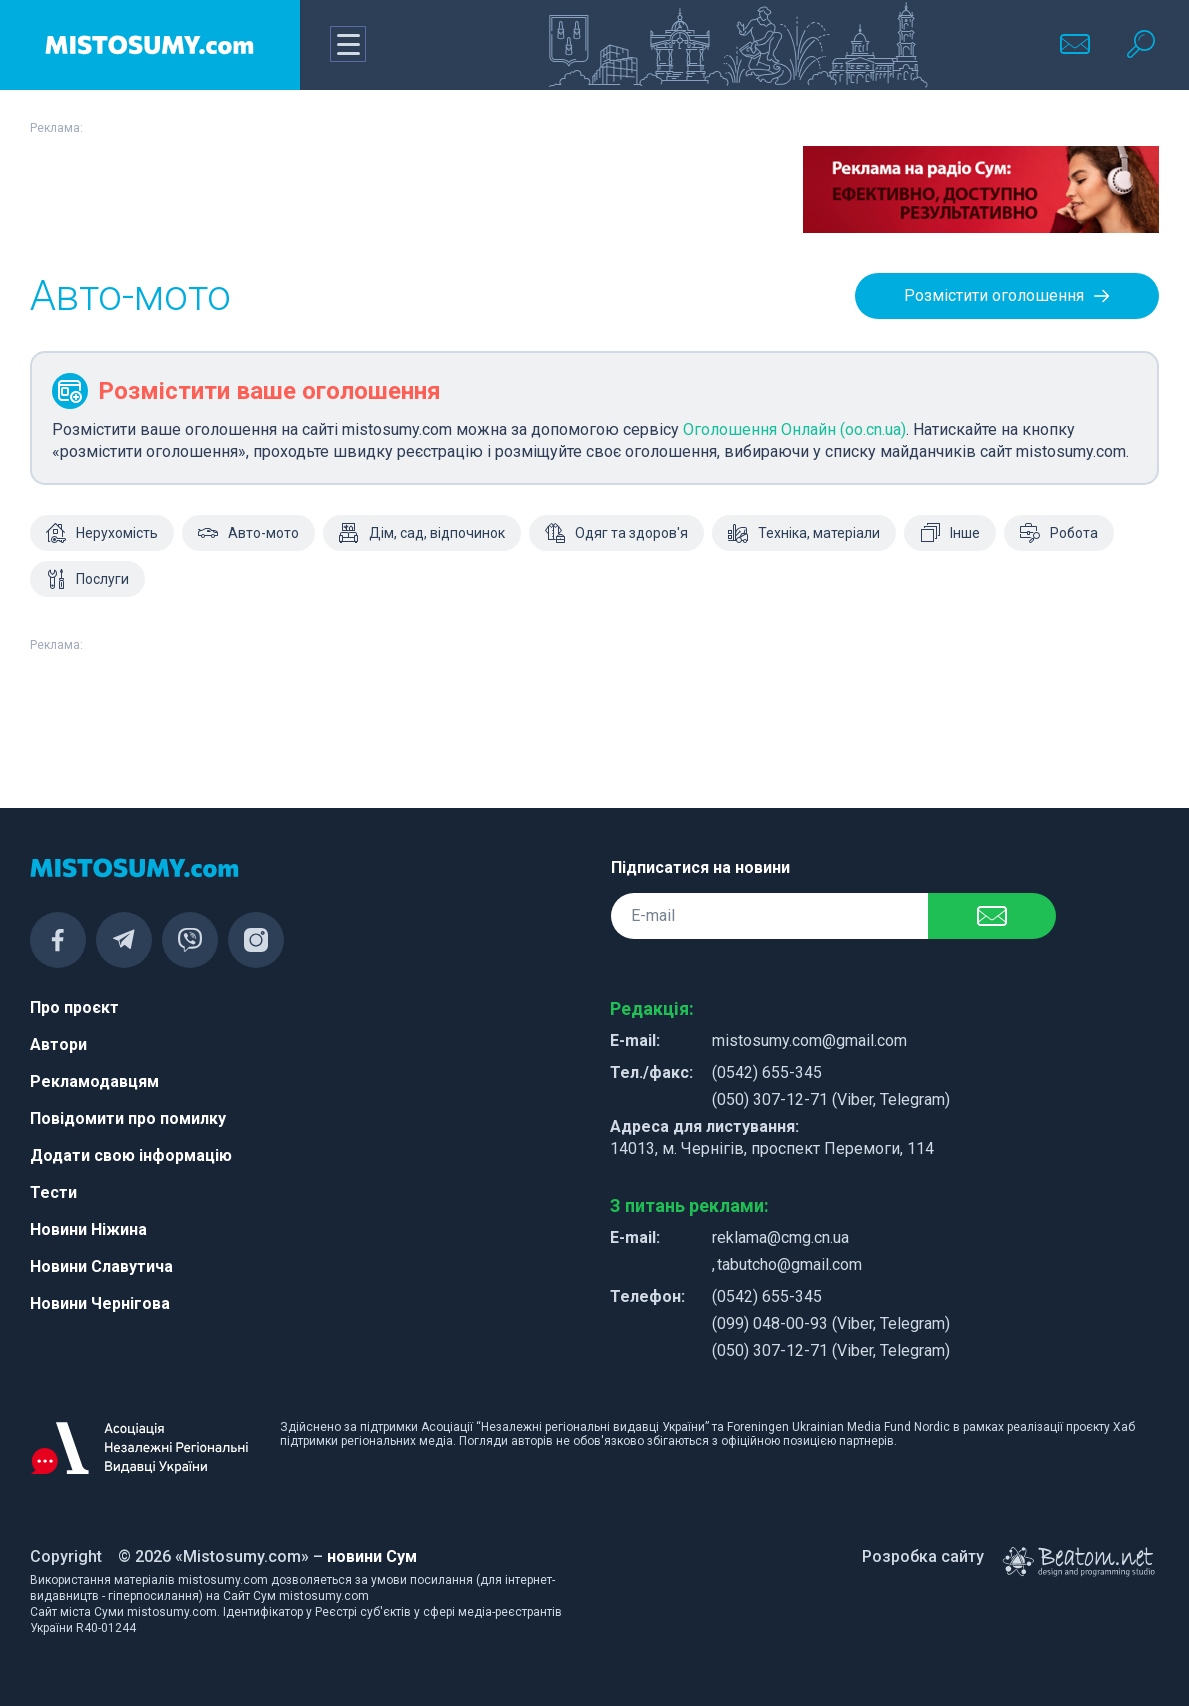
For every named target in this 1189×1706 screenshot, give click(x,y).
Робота (1059, 533)
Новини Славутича (101, 1266)
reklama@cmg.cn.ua (780, 1237)
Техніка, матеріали (804, 533)
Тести (53, 1192)
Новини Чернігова (100, 1303)
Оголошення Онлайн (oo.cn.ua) (794, 429)
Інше (950, 533)
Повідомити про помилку (128, 1118)
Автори (58, 1044)
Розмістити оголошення (1007, 296)
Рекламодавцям (94, 1081)
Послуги (87, 579)
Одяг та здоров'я (616, 533)
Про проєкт (74, 1007)
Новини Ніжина (88, 1229)
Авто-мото (248, 533)
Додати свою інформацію (131, 1155)
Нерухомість (102, 533)
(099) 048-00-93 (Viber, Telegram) (831, 1323)
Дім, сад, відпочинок (422, 533)
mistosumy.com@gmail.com (809, 1040)
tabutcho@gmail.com (789, 1264)
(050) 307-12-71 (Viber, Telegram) (831, 1099)
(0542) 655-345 (767, 1072)
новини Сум (372, 1556)
